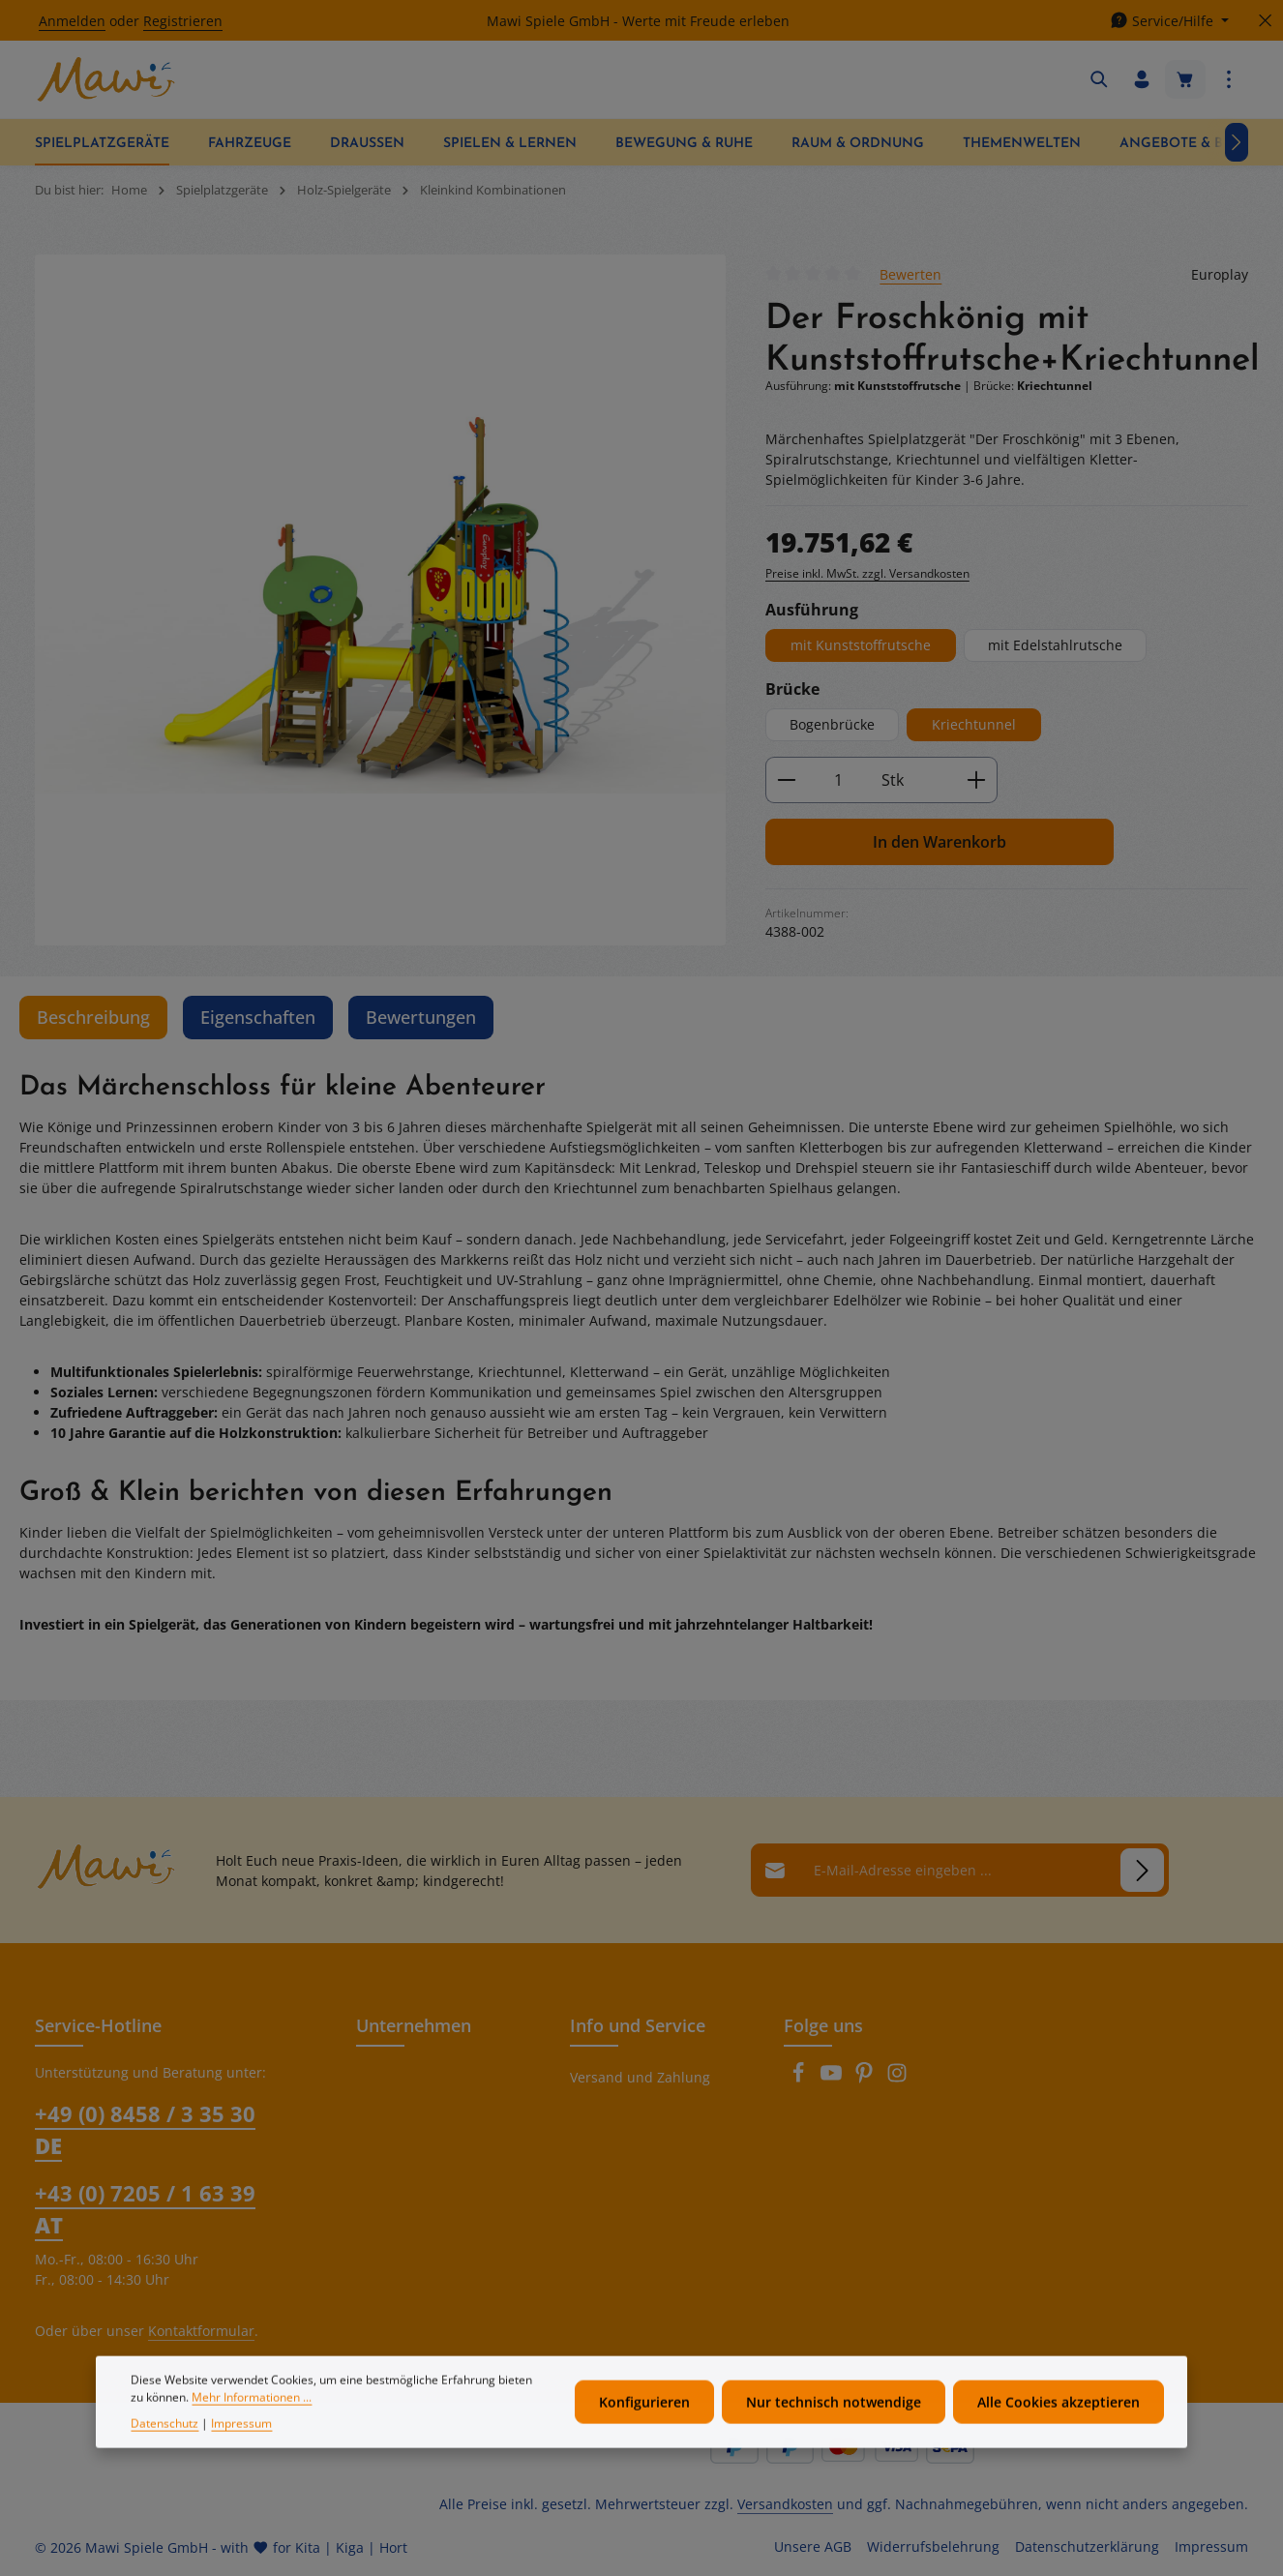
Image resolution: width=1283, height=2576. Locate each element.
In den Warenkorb (939, 842)
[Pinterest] (866, 2078)
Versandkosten (785, 2504)
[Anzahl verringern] (786, 780)
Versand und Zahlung (640, 2077)
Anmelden (72, 21)
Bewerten (910, 274)
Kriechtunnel (974, 724)
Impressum (1211, 2546)
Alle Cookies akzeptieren (1058, 2434)
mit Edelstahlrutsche (1055, 645)
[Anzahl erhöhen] (977, 780)
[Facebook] (800, 2078)
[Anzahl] (838, 780)
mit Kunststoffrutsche (861, 645)
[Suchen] (1099, 79)
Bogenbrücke (832, 724)
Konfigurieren (644, 2434)
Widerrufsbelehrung (933, 2546)
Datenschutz (164, 2455)
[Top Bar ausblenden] (1265, 21)
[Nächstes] (1236, 142)
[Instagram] (897, 2078)
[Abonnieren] (1142, 1870)
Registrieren (183, 21)
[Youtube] (833, 2078)
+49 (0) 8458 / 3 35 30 (145, 2129)
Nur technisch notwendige (833, 2434)
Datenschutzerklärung (1087, 2546)
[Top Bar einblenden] (1228, 79)
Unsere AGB (812, 2546)
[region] (380, 600)
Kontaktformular (201, 2330)
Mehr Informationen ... (252, 2429)
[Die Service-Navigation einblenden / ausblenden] (1169, 21)
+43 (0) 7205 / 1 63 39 (145, 2208)
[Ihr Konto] (1141, 79)
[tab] (93, 1017)
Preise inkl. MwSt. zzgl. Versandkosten (867, 573)
